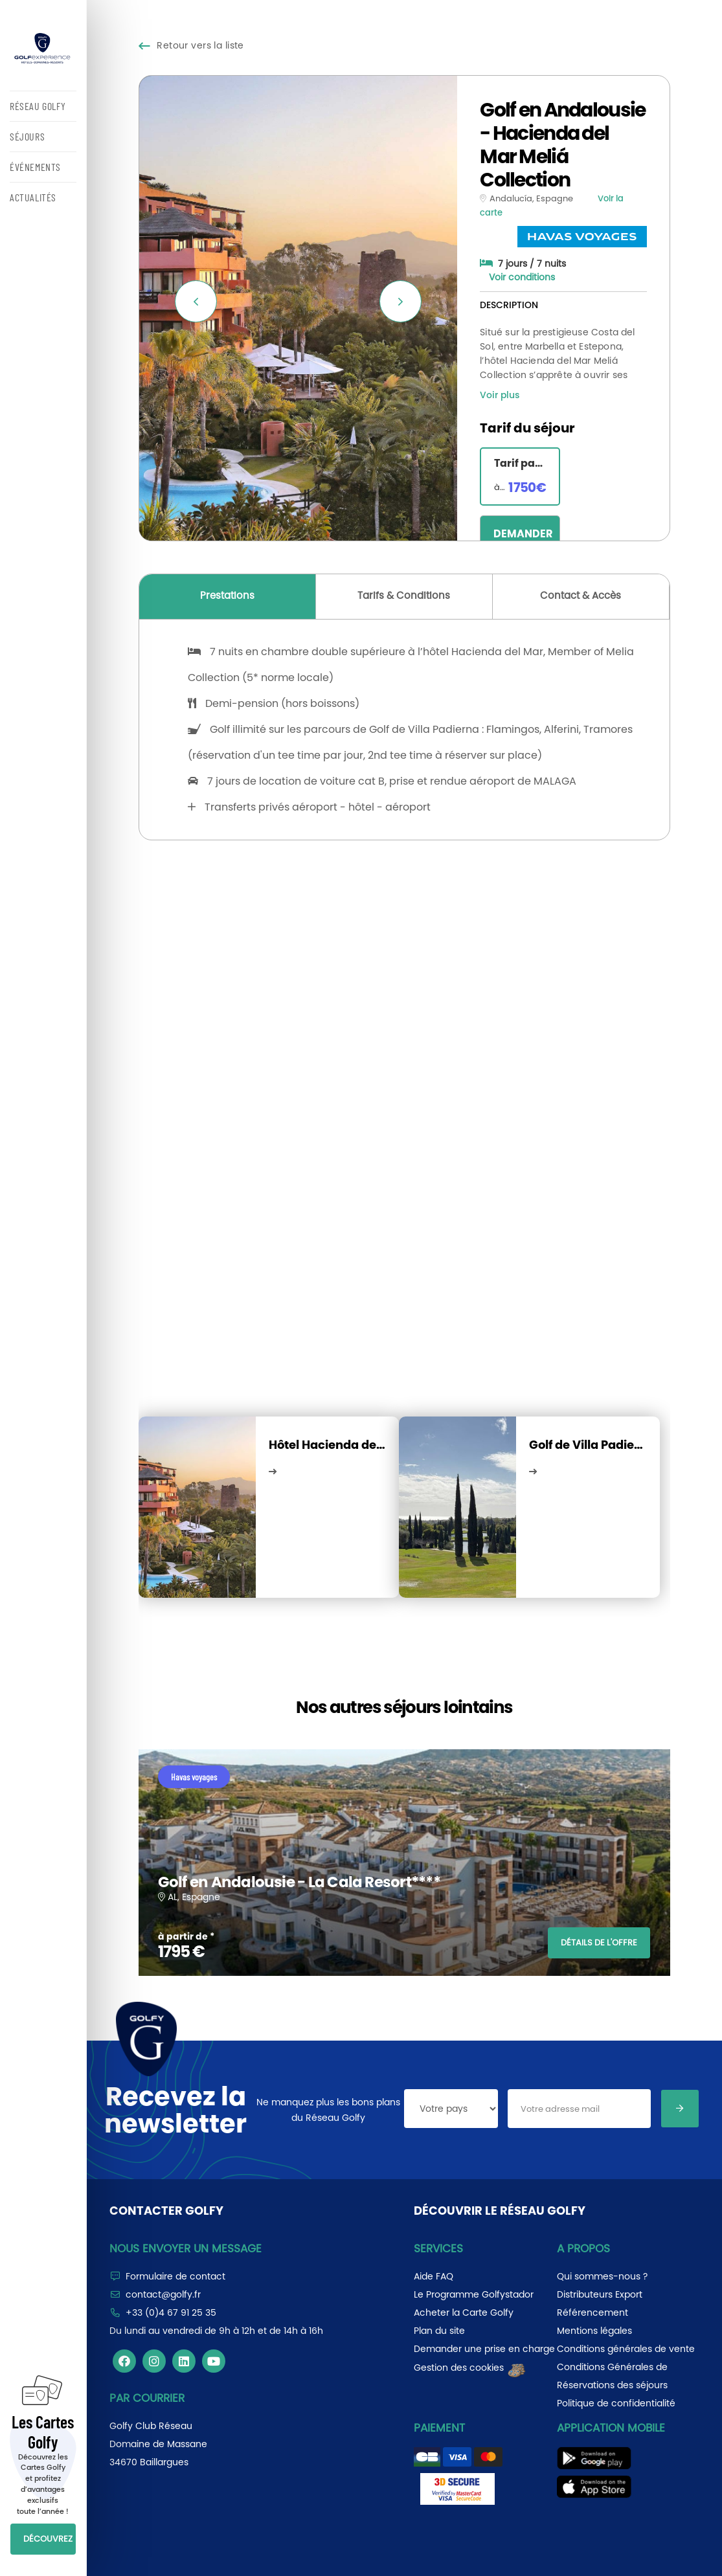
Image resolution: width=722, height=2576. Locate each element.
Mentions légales (594, 2330)
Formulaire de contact (175, 2276)
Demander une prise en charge (484, 2348)
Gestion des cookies (470, 2367)
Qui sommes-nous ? (602, 2276)
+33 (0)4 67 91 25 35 (171, 2312)
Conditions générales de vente (626, 2348)
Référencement (592, 2312)
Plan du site (439, 2330)
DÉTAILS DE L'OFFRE (599, 1942)
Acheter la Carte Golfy (463, 2312)
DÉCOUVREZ (48, 2539)
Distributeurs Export (599, 2294)
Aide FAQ (433, 2276)
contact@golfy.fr (163, 2294)
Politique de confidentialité (616, 2403)
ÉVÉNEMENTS (35, 167)
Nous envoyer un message (185, 2248)
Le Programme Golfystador (474, 2294)
